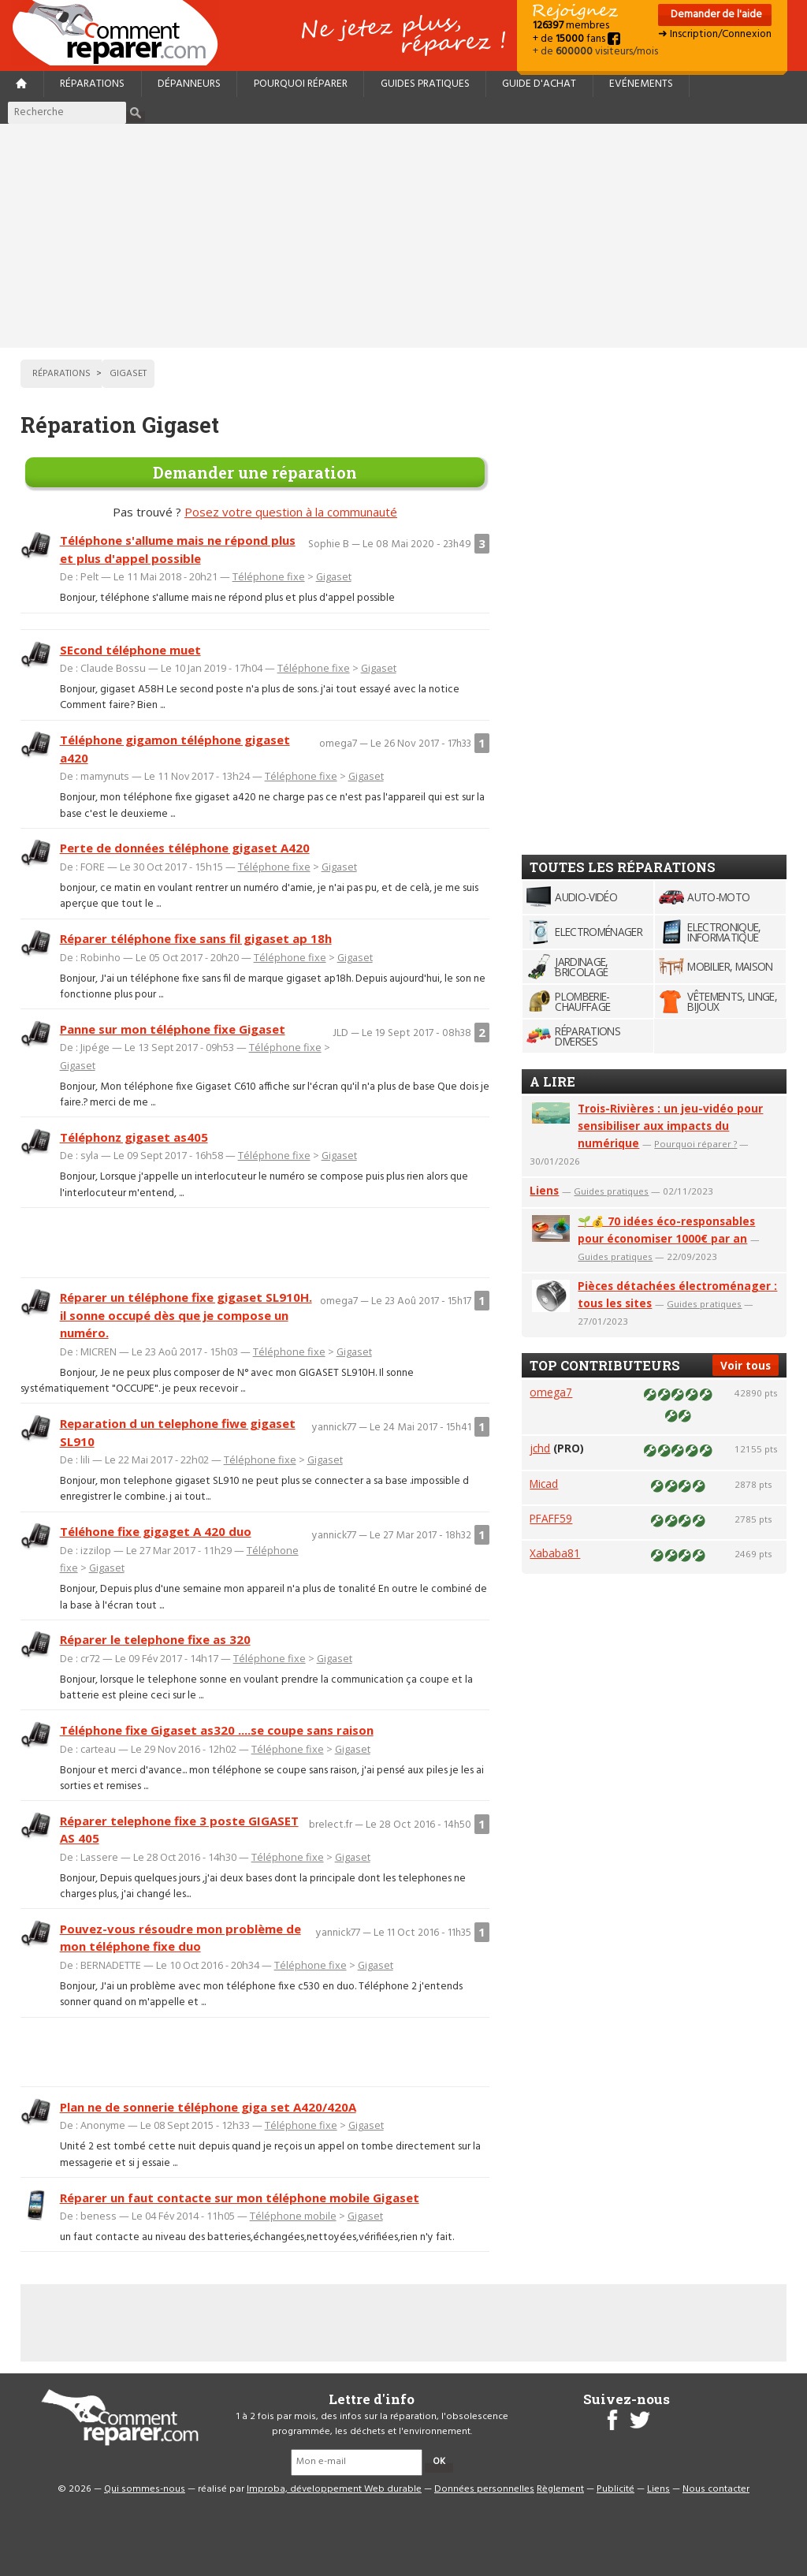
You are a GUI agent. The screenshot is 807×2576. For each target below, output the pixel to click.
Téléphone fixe (268, 576)
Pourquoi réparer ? (695, 1144)
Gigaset (333, 576)
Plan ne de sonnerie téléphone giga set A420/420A (208, 2107)
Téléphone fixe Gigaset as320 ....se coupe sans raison (217, 1730)
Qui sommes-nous (144, 2489)
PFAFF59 (551, 1518)
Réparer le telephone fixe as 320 (155, 1639)
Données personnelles (484, 2489)
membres (571, 25)
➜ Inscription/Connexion (715, 34)
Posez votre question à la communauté (290, 512)
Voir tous (745, 1365)
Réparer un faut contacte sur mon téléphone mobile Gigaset (239, 2197)
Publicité (615, 2489)
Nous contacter (715, 2489)
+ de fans (576, 39)
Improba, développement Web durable (334, 2489)
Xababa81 (555, 1552)
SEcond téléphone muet (130, 650)
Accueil (121, 32)
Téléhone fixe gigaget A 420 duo (155, 1531)
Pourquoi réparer (301, 84)
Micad (544, 1483)
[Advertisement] (403, 235)
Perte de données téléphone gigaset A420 (185, 848)
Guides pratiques (425, 84)
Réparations (92, 84)
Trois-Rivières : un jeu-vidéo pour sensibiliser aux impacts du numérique (670, 1125)
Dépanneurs (189, 84)
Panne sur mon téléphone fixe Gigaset (172, 1029)
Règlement (560, 2489)
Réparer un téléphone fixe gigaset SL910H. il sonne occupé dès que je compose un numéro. (186, 1314)
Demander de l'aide (715, 14)
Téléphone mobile (293, 2216)
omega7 (551, 1392)
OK (439, 2462)
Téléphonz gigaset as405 (134, 1137)
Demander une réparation (255, 472)
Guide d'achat (539, 84)
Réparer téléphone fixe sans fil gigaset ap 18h (196, 938)
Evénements (641, 84)
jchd (540, 1448)
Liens (544, 1190)
